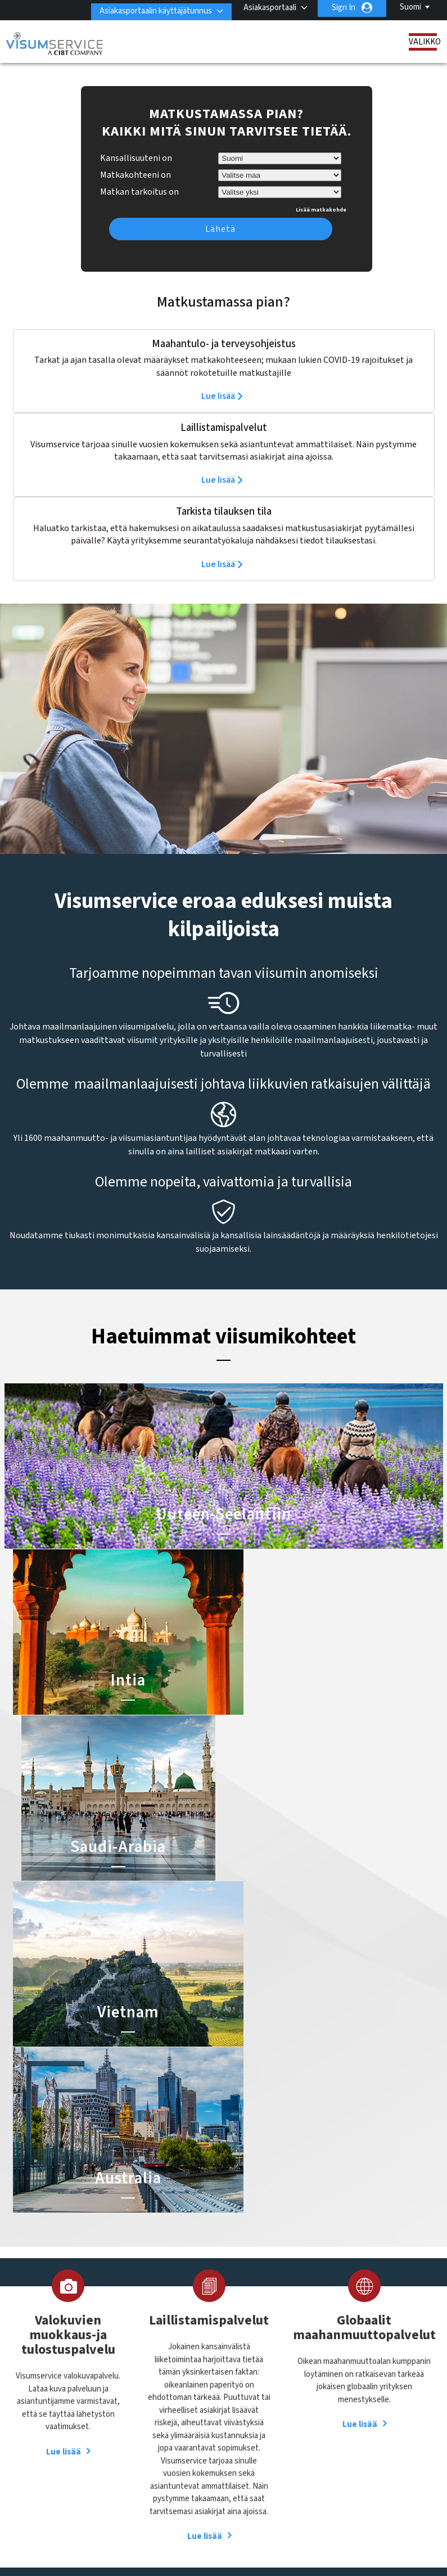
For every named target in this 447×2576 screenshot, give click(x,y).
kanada (188, 2407)
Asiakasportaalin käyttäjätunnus (150, 8)
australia (190, 2356)
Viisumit (47, 2358)
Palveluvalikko (140, 2521)
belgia (143, 2369)
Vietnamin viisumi (261, 2445)
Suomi (410, 7)
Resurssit (50, 2383)
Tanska (144, 2470)
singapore (193, 2445)
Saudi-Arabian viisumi (267, 2420)
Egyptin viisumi (257, 2432)
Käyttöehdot (357, 2508)
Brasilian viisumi (258, 2382)
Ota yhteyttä (352, 2346)
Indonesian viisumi (263, 2407)
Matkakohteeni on (135, 158)
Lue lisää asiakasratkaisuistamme (116, 2508)
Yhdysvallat (195, 2470)
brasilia (188, 2369)
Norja (184, 2420)
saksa (142, 2445)
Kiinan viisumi (254, 2356)
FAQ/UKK (210, 2508)
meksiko (146, 2420)
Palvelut (47, 2396)
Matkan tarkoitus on (139, 173)
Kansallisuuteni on (136, 141)
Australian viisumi (261, 2394)
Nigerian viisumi (258, 2457)
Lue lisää (218, 379)
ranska (144, 2432)
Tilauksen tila (56, 2409)
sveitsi (187, 2457)
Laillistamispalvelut (66, 2371)
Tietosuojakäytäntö (280, 2508)
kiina (140, 2382)
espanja (188, 2382)
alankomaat (152, 2356)
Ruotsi (186, 2432)
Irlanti (142, 2394)
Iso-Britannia (198, 2394)
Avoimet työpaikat (215, 2521)
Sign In (343, 8)
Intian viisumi (253, 2369)
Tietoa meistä (57, 2346)
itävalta (145, 2407)
